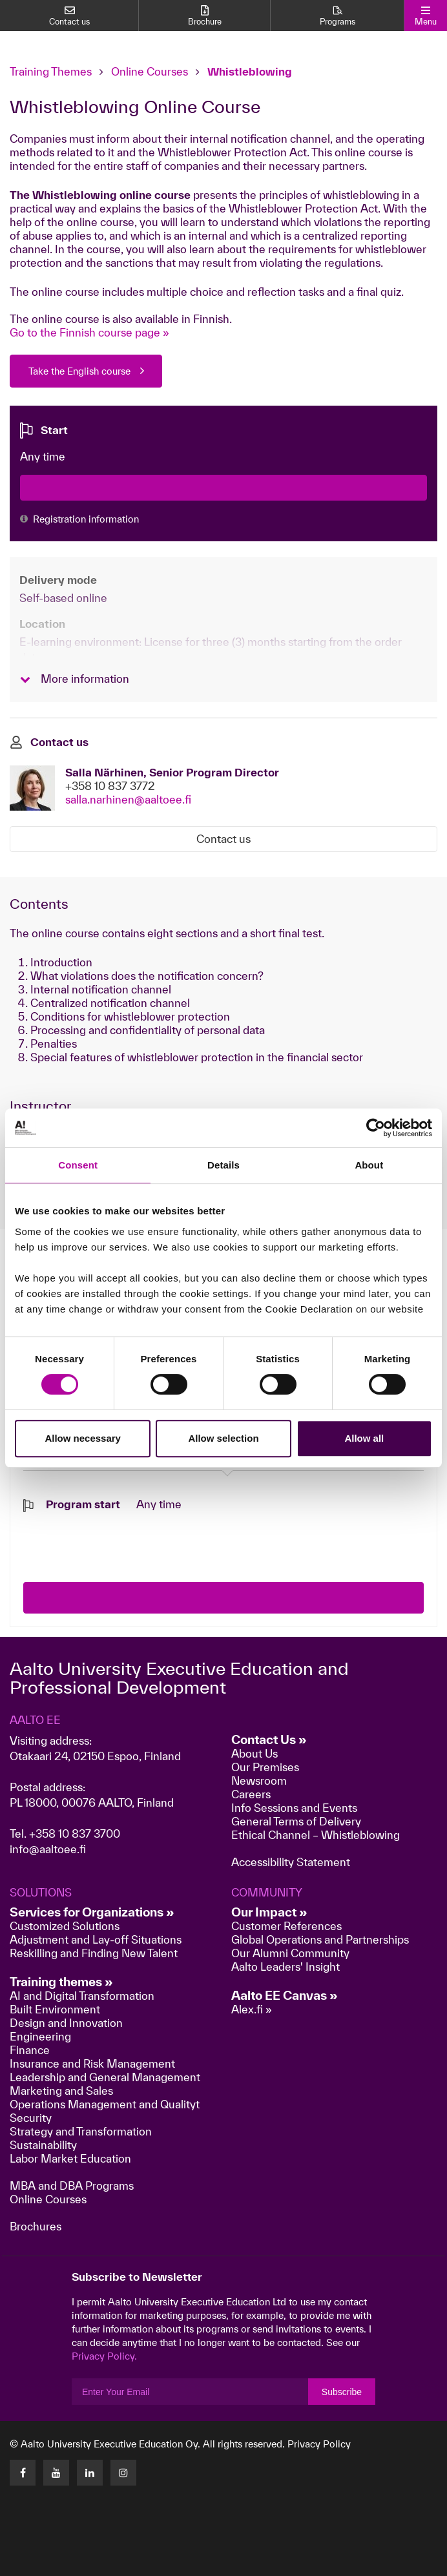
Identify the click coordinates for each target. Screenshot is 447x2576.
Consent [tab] (78, 1164)
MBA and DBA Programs (72, 2185)
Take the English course (79, 371)
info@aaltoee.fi (48, 1849)
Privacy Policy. (104, 2356)
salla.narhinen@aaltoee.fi (128, 799)
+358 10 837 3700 (74, 1833)
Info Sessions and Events (294, 1808)
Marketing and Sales (61, 2090)
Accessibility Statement (290, 1862)
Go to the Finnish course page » (89, 332)
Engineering (40, 2036)
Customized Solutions (65, 1926)
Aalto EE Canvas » (284, 1995)
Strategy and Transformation (81, 2131)
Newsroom (259, 1780)
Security (31, 2118)
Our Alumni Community (290, 1953)
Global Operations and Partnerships (320, 1939)
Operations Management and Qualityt (105, 2104)
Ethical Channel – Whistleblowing (315, 1835)
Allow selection (223, 1438)
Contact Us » (269, 1739)
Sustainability (43, 2145)
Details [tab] (223, 1164)
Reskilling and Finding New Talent (94, 1953)
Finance (30, 2050)
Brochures (35, 2226)
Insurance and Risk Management (92, 2063)
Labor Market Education (72, 2158)
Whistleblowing (249, 71)
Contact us (223, 839)
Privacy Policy (319, 2443)
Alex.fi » (251, 2009)
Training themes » (61, 1982)
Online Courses (149, 71)
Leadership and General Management (105, 2077)
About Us (254, 1753)
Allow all (364, 1438)
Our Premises (265, 1767)
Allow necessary (83, 1438)
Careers (251, 1794)
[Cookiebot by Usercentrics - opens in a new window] (375, 1127)
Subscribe (342, 2392)
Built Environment (55, 2009)
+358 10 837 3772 (110, 786)
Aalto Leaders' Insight (285, 1966)
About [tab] (369, 1164)
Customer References (286, 1926)
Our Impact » (269, 1912)
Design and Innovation (66, 2023)
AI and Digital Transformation (82, 1995)
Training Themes (52, 71)
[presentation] (121, 1537)
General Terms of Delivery (296, 1821)
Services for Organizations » (92, 1912)
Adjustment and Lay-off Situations (96, 1939)
